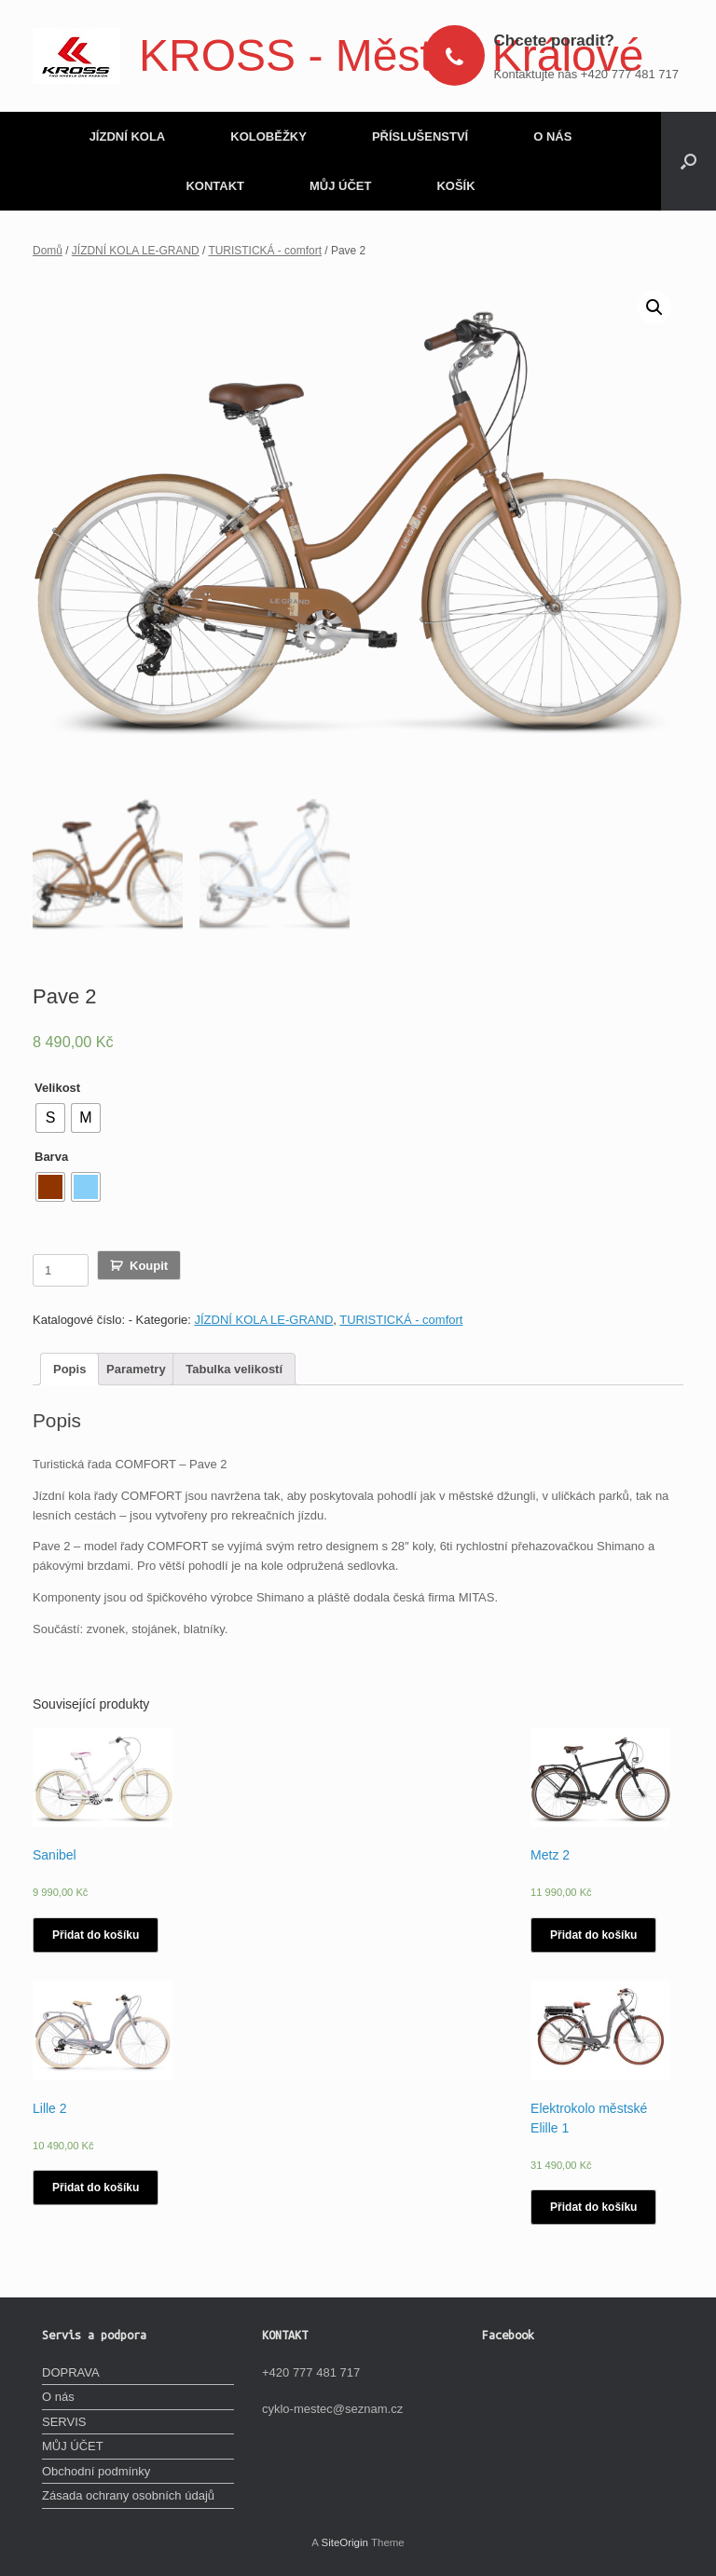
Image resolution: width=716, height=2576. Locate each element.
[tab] (69, 1367)
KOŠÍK (455, 186)
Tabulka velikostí (234, 1366)
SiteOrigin (344, 2539)
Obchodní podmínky (96, 2468)
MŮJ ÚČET (340, 186)
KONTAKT (215, 186)
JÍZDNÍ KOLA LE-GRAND (136, 250)
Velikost (57, 1085)
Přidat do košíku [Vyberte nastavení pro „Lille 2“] (95, 2184)
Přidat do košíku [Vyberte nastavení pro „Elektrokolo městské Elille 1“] (593, 2204)
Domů (47, 250)
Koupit (149, 1263)
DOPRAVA (71, 2370)
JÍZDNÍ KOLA (128, 136)
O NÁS (552, 136)
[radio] (50, 1115)
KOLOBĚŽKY (268, 136)
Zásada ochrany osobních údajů (128, 2494)
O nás (58, 2395)
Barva (51, 1154)
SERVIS (64, 2419)
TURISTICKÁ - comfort (265, 250)
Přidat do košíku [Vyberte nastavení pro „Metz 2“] (593, 1932)
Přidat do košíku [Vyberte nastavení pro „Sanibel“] (95, 1932)
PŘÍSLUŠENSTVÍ (420, 136)
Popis (69, 1366)
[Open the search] (688, 161)
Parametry (136, 1366)
